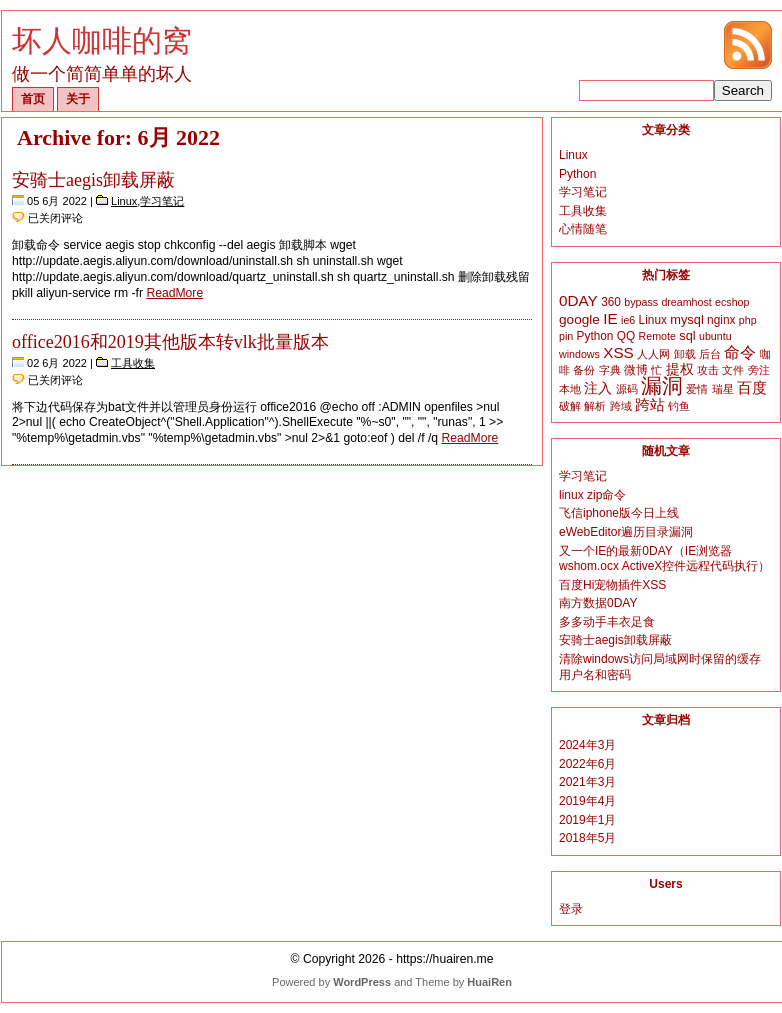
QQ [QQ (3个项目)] (626, 336)
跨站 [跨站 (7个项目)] (650, 405)
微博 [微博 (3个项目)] (636, 370)
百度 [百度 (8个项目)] (752, 387)
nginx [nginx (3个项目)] (721, 320)
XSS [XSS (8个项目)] (618, 352)
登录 (571, 909)
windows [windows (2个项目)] (579, 354)
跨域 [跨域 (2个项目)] (621, 406)
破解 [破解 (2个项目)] (570, 406)
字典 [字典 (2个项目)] (610, 370)
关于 (78, 99)
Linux (124, 201)
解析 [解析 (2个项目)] (595, 406)
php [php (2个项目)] (748, 320)
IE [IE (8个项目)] (610, 318)
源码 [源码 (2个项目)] (627, 389)
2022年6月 (587, 764)
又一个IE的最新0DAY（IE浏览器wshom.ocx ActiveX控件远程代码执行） (664, 559)
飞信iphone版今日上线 (619, 513)
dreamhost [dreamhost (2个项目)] (686, 302)
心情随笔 (583, 229)
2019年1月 (587, 820)
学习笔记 (162, 201)
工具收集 (133, 363)
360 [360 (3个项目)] (611, 302)
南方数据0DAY (598, 603)
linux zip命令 (592, 495)
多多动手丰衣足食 (607, 622)
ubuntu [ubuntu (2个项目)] (715, 336)
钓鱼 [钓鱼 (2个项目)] (679, 406)
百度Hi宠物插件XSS (612, 585)
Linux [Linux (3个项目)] (653, 320)
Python (577, 174)
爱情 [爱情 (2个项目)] (697, 389)
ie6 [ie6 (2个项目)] (628, 320)
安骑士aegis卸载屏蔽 (93, 180)
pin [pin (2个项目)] (566, 336)
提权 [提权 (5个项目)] (680, 369)
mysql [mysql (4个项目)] (687, 319)
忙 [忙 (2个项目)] (656, 370)
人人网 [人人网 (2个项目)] (653, 354)
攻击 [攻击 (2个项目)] (708, 370)
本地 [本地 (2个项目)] (570, 389)
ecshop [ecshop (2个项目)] (732, 302)
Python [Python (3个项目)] (595, 336)
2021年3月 (587, 782)
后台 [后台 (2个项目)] (710, 354)
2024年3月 (587, 745)
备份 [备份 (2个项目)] (584, 370)
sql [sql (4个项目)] (687, 335)
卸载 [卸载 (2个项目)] (685, 354)
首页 (33, 99)
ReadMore (174, 293)
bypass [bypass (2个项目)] (641, 302)
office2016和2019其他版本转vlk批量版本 (170, 342)
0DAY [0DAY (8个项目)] (578, 300)
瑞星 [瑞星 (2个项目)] (723, 389)
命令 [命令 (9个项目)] (740, 352)
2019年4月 (587, 801)
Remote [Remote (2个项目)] (657, 336)
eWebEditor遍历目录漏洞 (626, 532)
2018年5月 (587, 838)
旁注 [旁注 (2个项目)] (759, 370)
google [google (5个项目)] (579, 319)
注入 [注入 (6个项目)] (598, 388)
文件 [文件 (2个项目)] (733, 370)
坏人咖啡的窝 (102, 40)
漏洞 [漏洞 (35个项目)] (662, 386)
